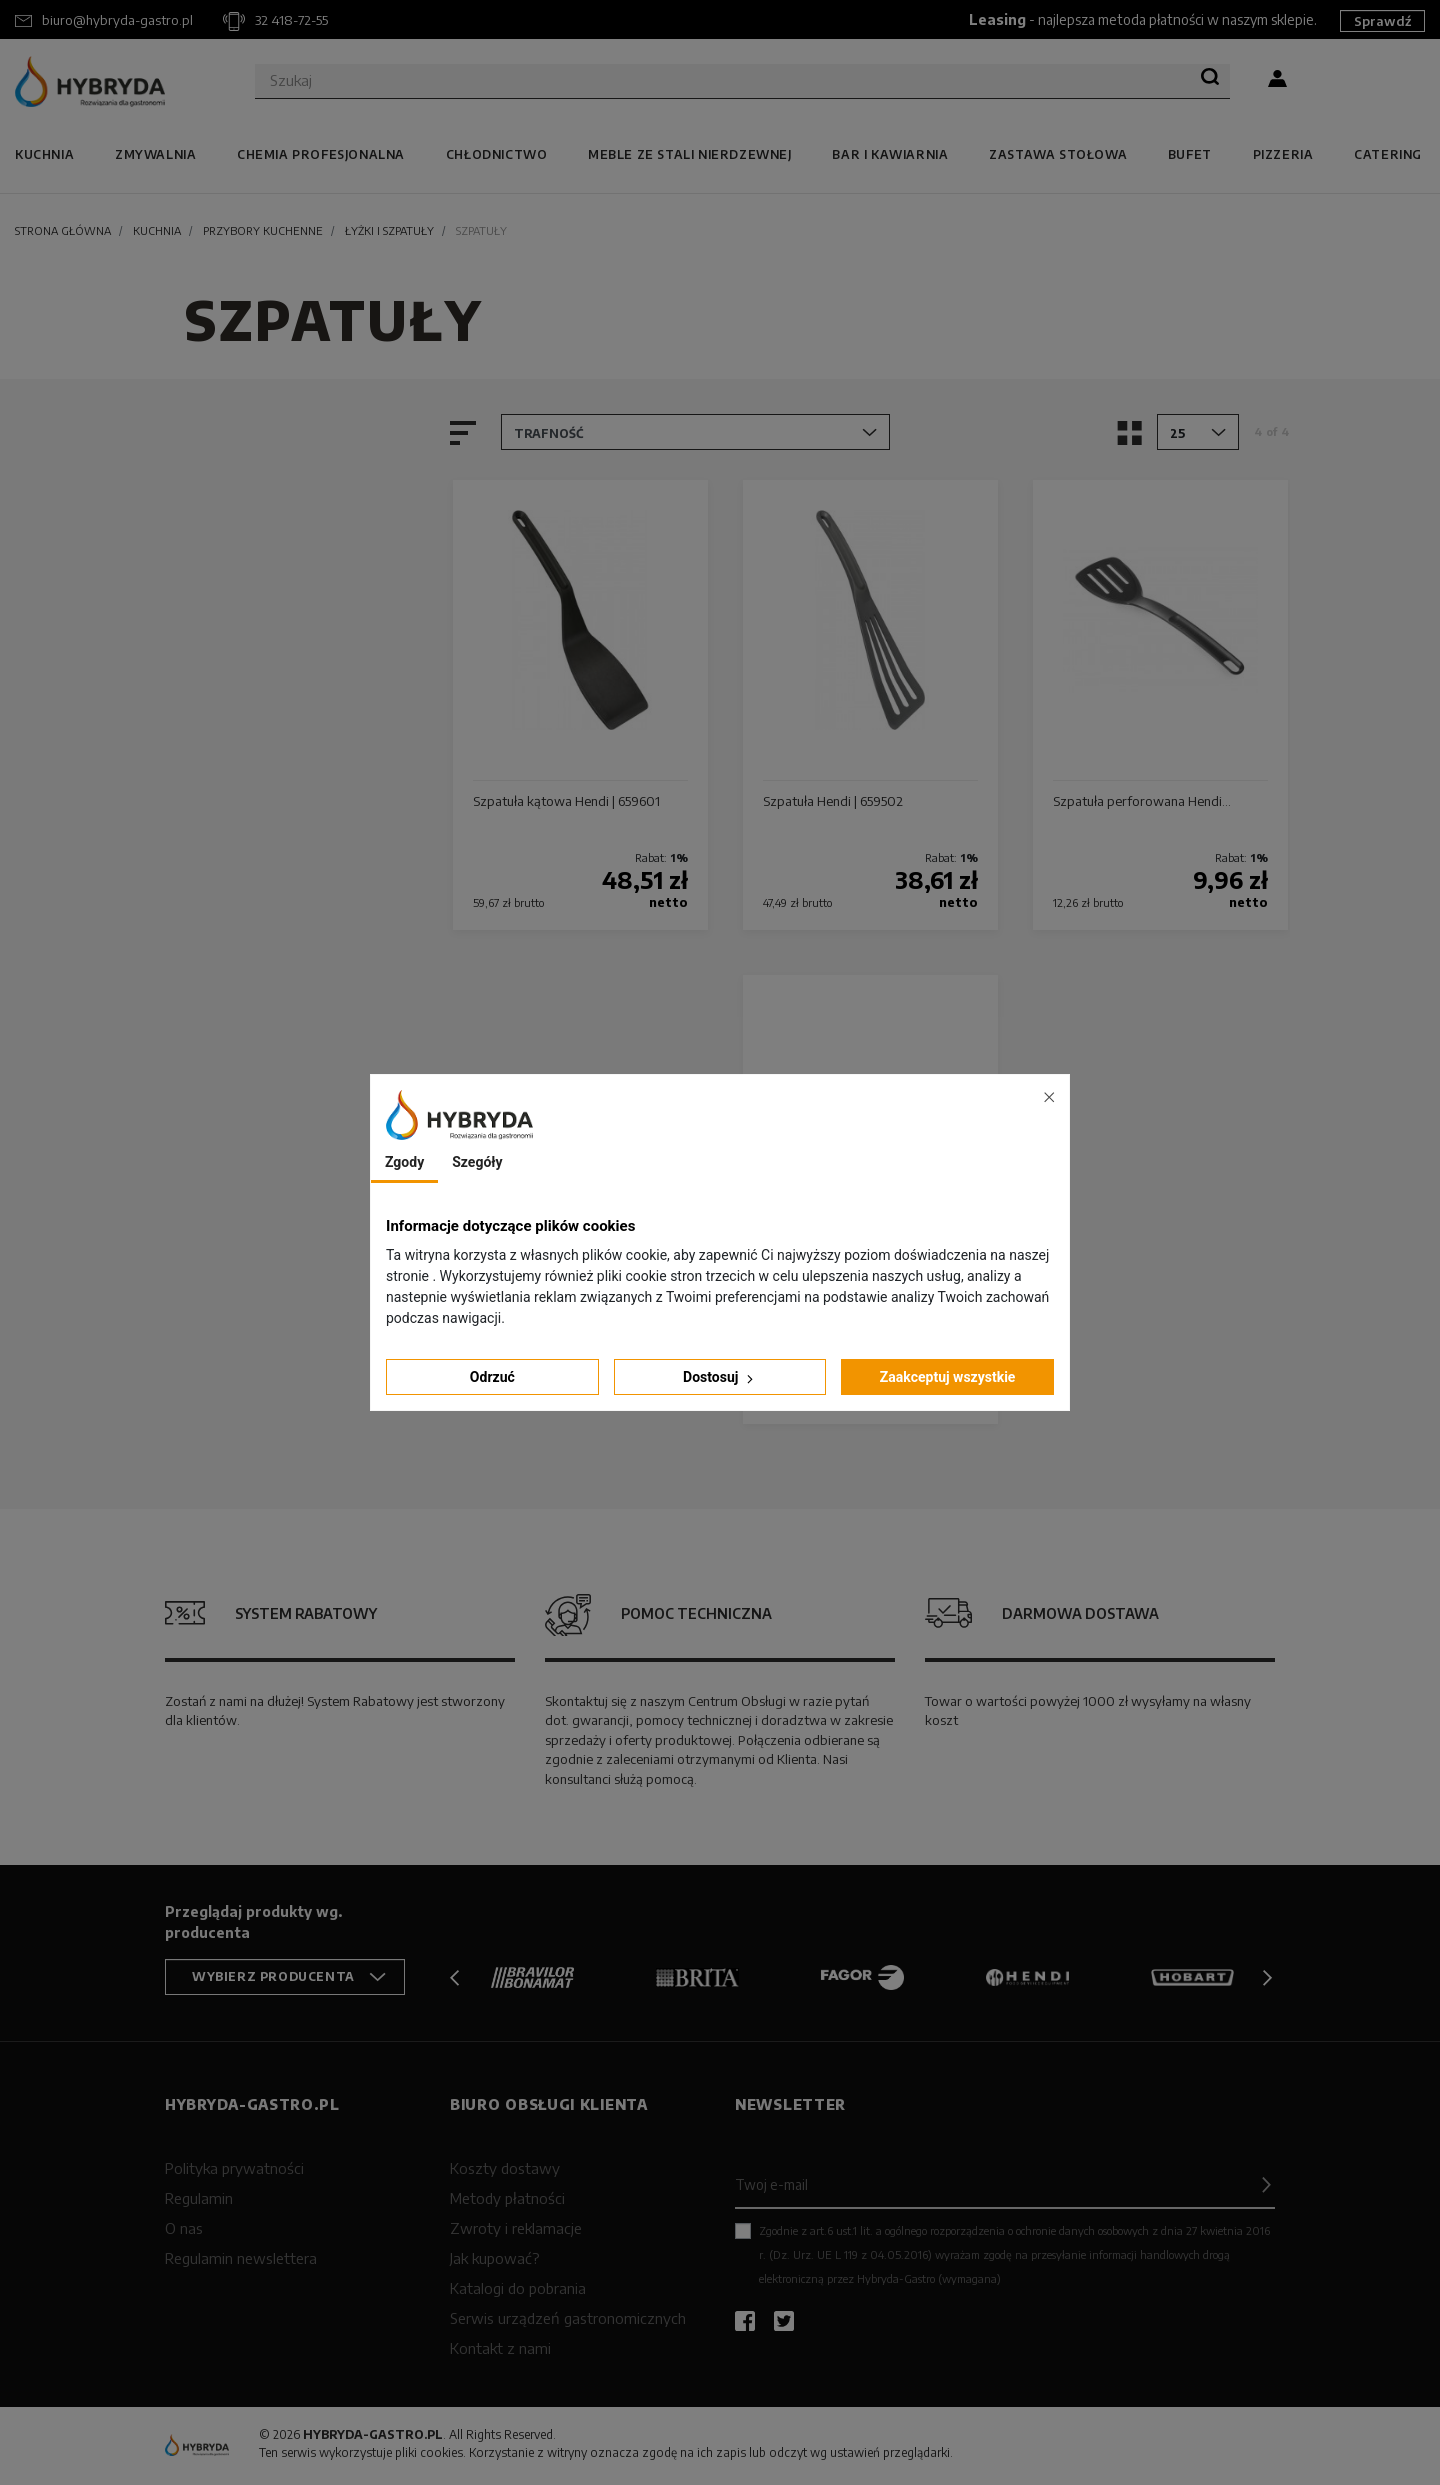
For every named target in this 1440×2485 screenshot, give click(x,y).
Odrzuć (492, 1377)
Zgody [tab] (404, 1162)
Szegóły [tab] (477, 1162)
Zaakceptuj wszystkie (948, 1377)
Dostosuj (720, 1377)
